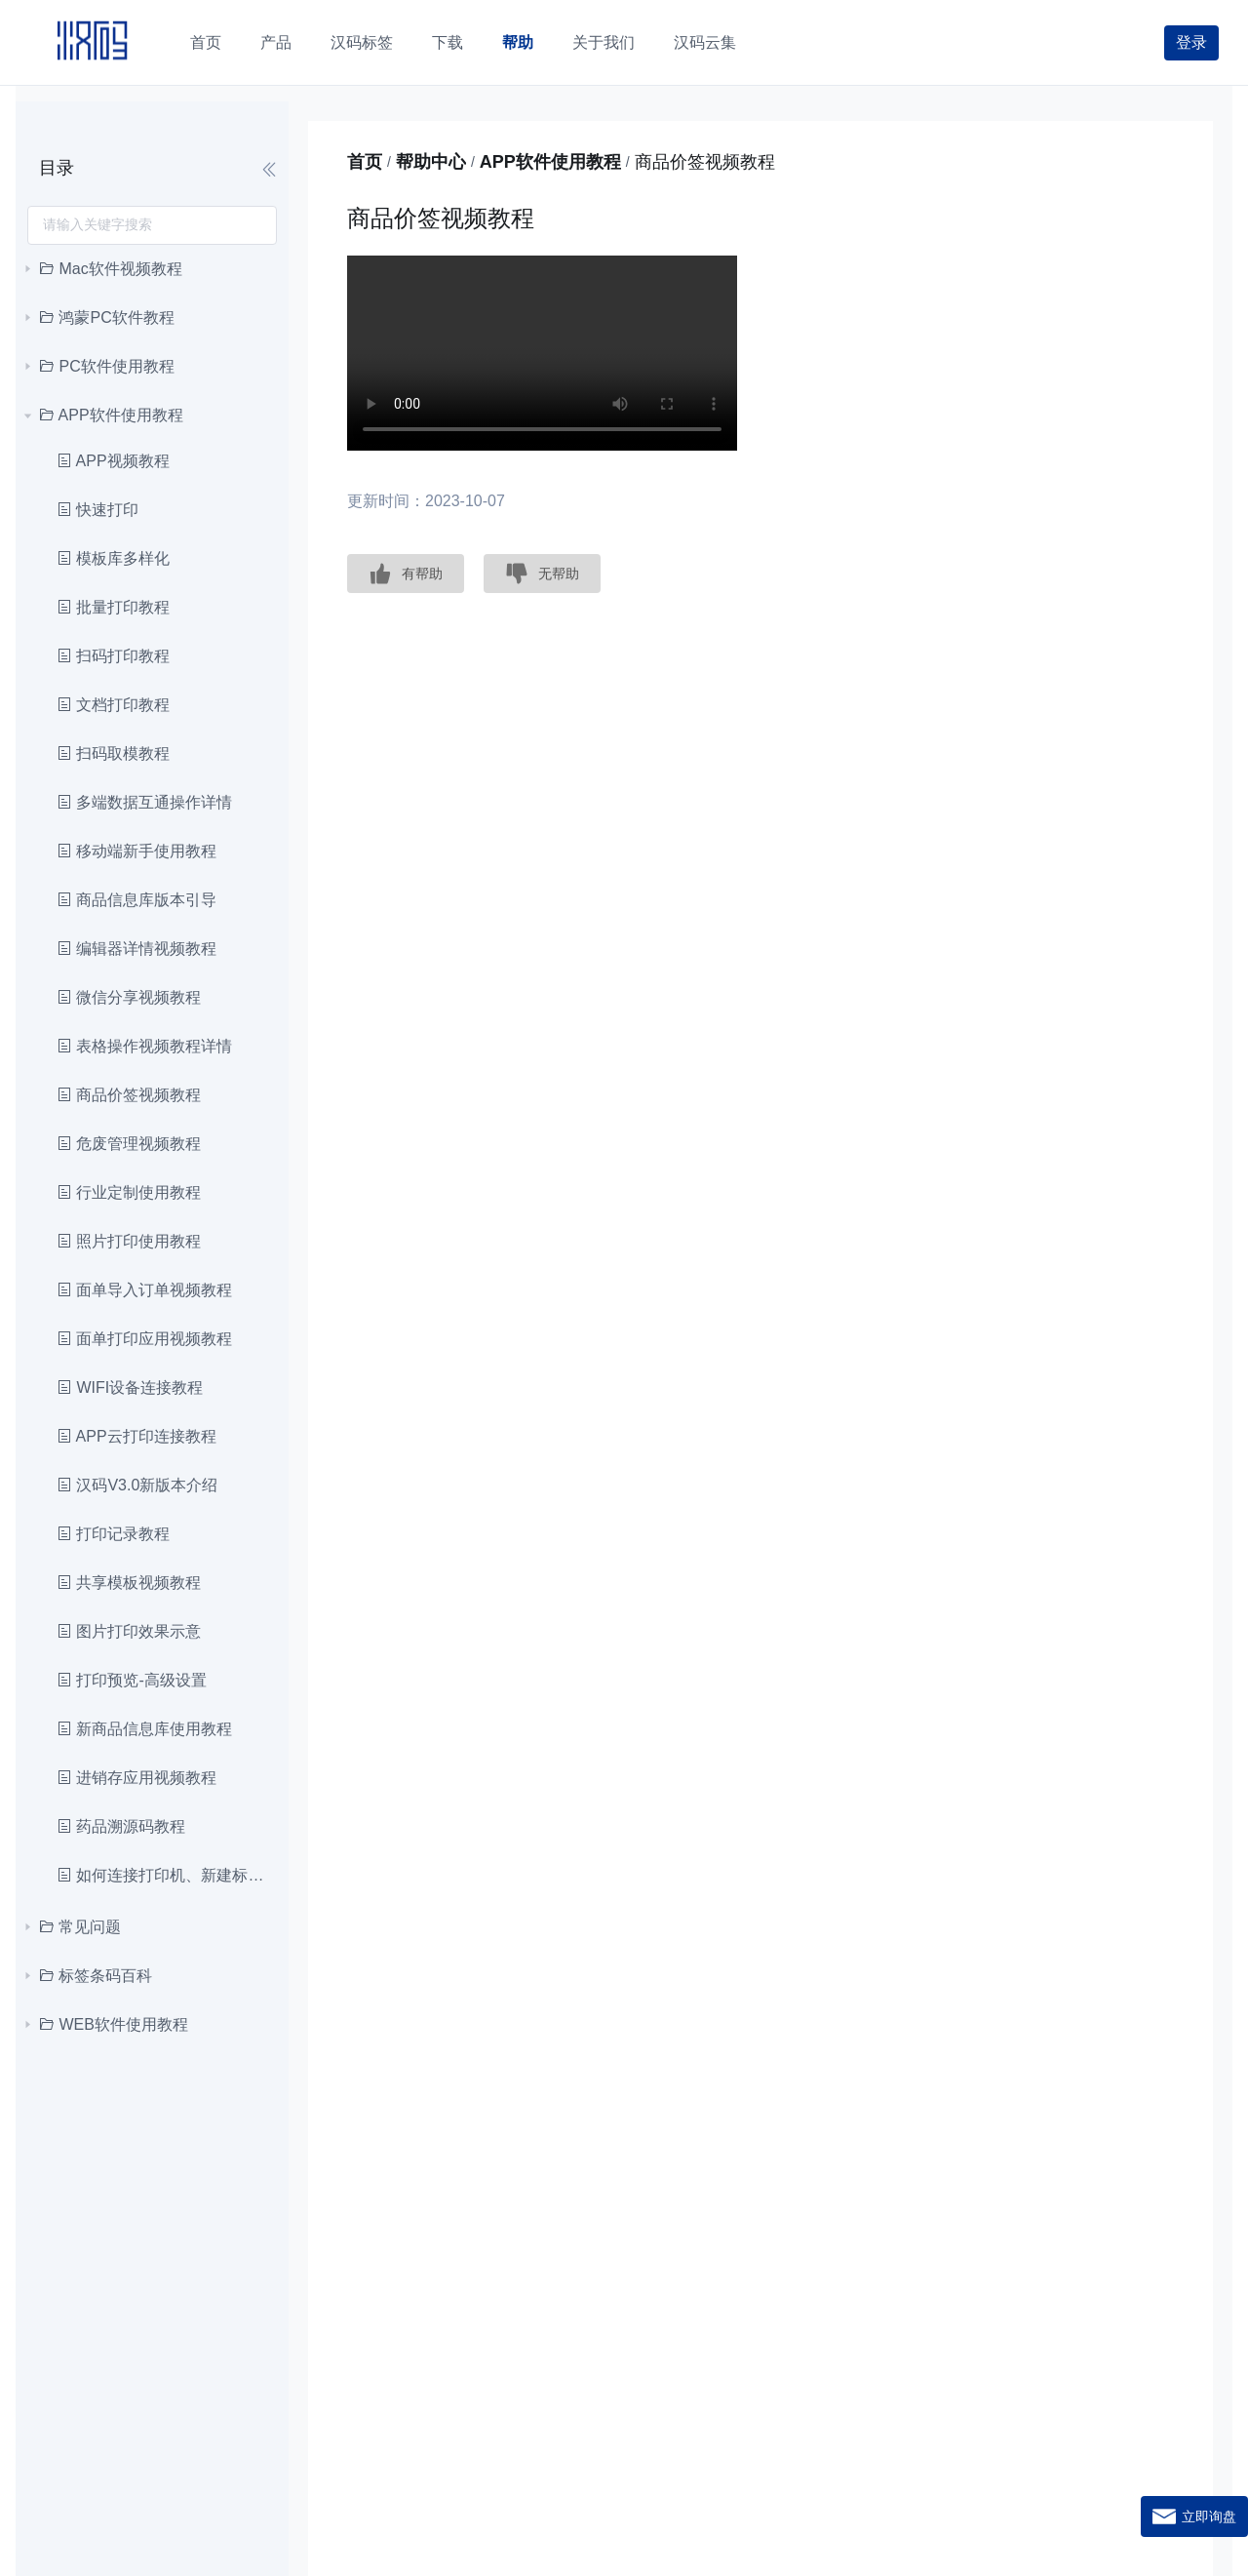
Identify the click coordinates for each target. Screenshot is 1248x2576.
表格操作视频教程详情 (144, 1046)
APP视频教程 (113, 461)
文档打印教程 (113, 704)
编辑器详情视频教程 (136, 948)
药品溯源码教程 (121, 1826)
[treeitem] (152, 269)
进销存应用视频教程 (136, 1777)
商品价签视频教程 (129, 1095)
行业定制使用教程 (129, 1192)
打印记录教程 (113, 1534)
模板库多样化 (113, 558)
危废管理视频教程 (129, 1143)
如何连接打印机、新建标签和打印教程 (163, 1875)
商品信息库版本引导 (136, 900)
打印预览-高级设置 (132, 1680)
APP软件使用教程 (550, 162)
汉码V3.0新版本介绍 (137, 1485)
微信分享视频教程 (129, 997)
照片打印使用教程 (129, 1241)
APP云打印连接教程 (136, 1436)
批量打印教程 (113, 607)
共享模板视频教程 (129, 1582)
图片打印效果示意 (129, 1631)
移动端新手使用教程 (136, 851)
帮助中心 (431, 162)
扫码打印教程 (113, 656)
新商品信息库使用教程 (144, 1729)
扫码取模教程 (113, 753)
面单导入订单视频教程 (144, 1290)
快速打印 (97, 509)
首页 (364, 162)
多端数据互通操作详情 (144, 802)
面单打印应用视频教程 (144, 1338)
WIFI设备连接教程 (130, 1387)
